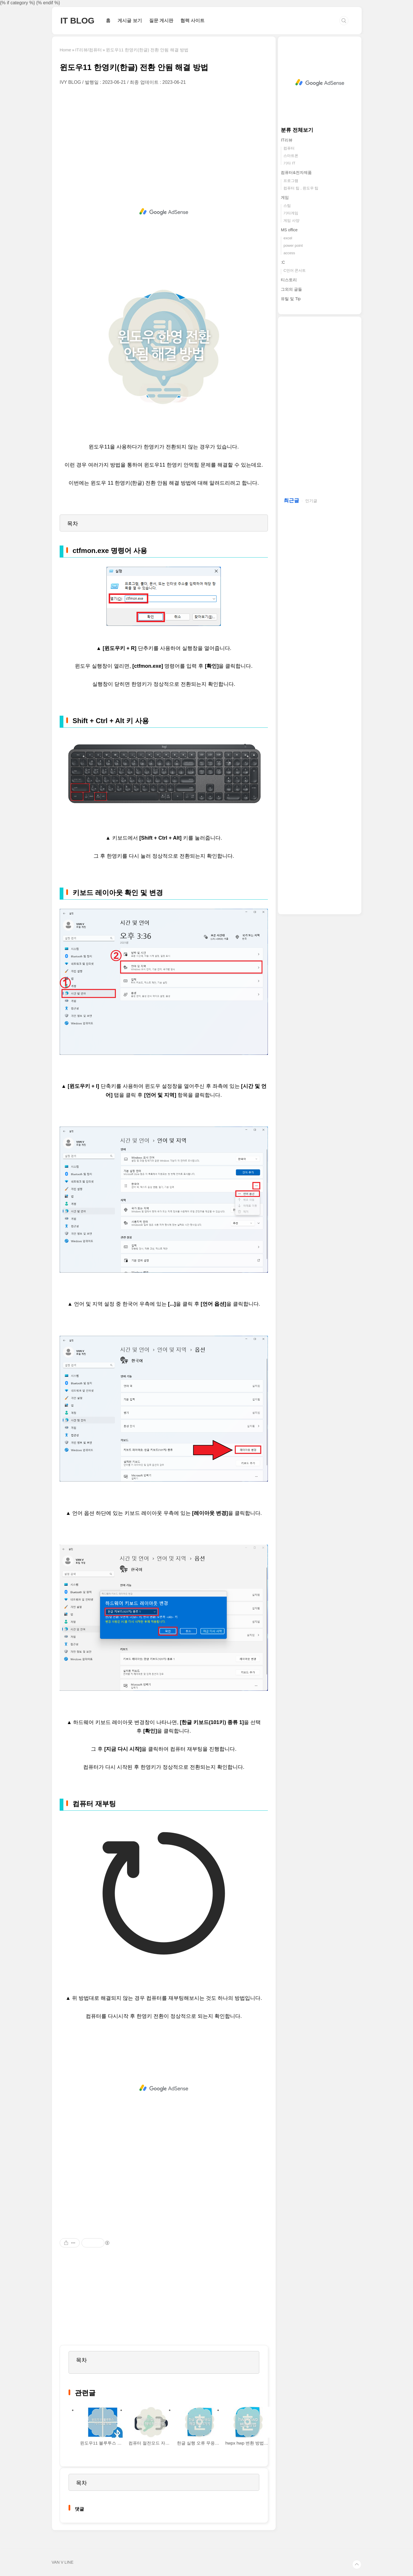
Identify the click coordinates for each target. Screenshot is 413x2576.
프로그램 (290, 180)
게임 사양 (291, 220)
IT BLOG (78, 20)
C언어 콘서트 (294, 270)
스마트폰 (290, 156)
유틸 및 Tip (291, 298)
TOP (356, 2564)
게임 (285, 197)
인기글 (311, 500)
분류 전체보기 (297, 130)
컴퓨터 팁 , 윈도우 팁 (300, 188)
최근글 (291, 500)
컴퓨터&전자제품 (296, 172)
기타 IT (289, 163)
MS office (289, 230)
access (289, 253)
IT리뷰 (286, 140)
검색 (344, 20)
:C (283, 262)
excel (287, 238)
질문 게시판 (161, 20)
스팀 (287, 205)
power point (293, 245)
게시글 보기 (130, 20)
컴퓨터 (289, 148)
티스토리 (289, 279)
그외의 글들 (291, 289)
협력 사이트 (192, 20)
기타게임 (290, 213)
